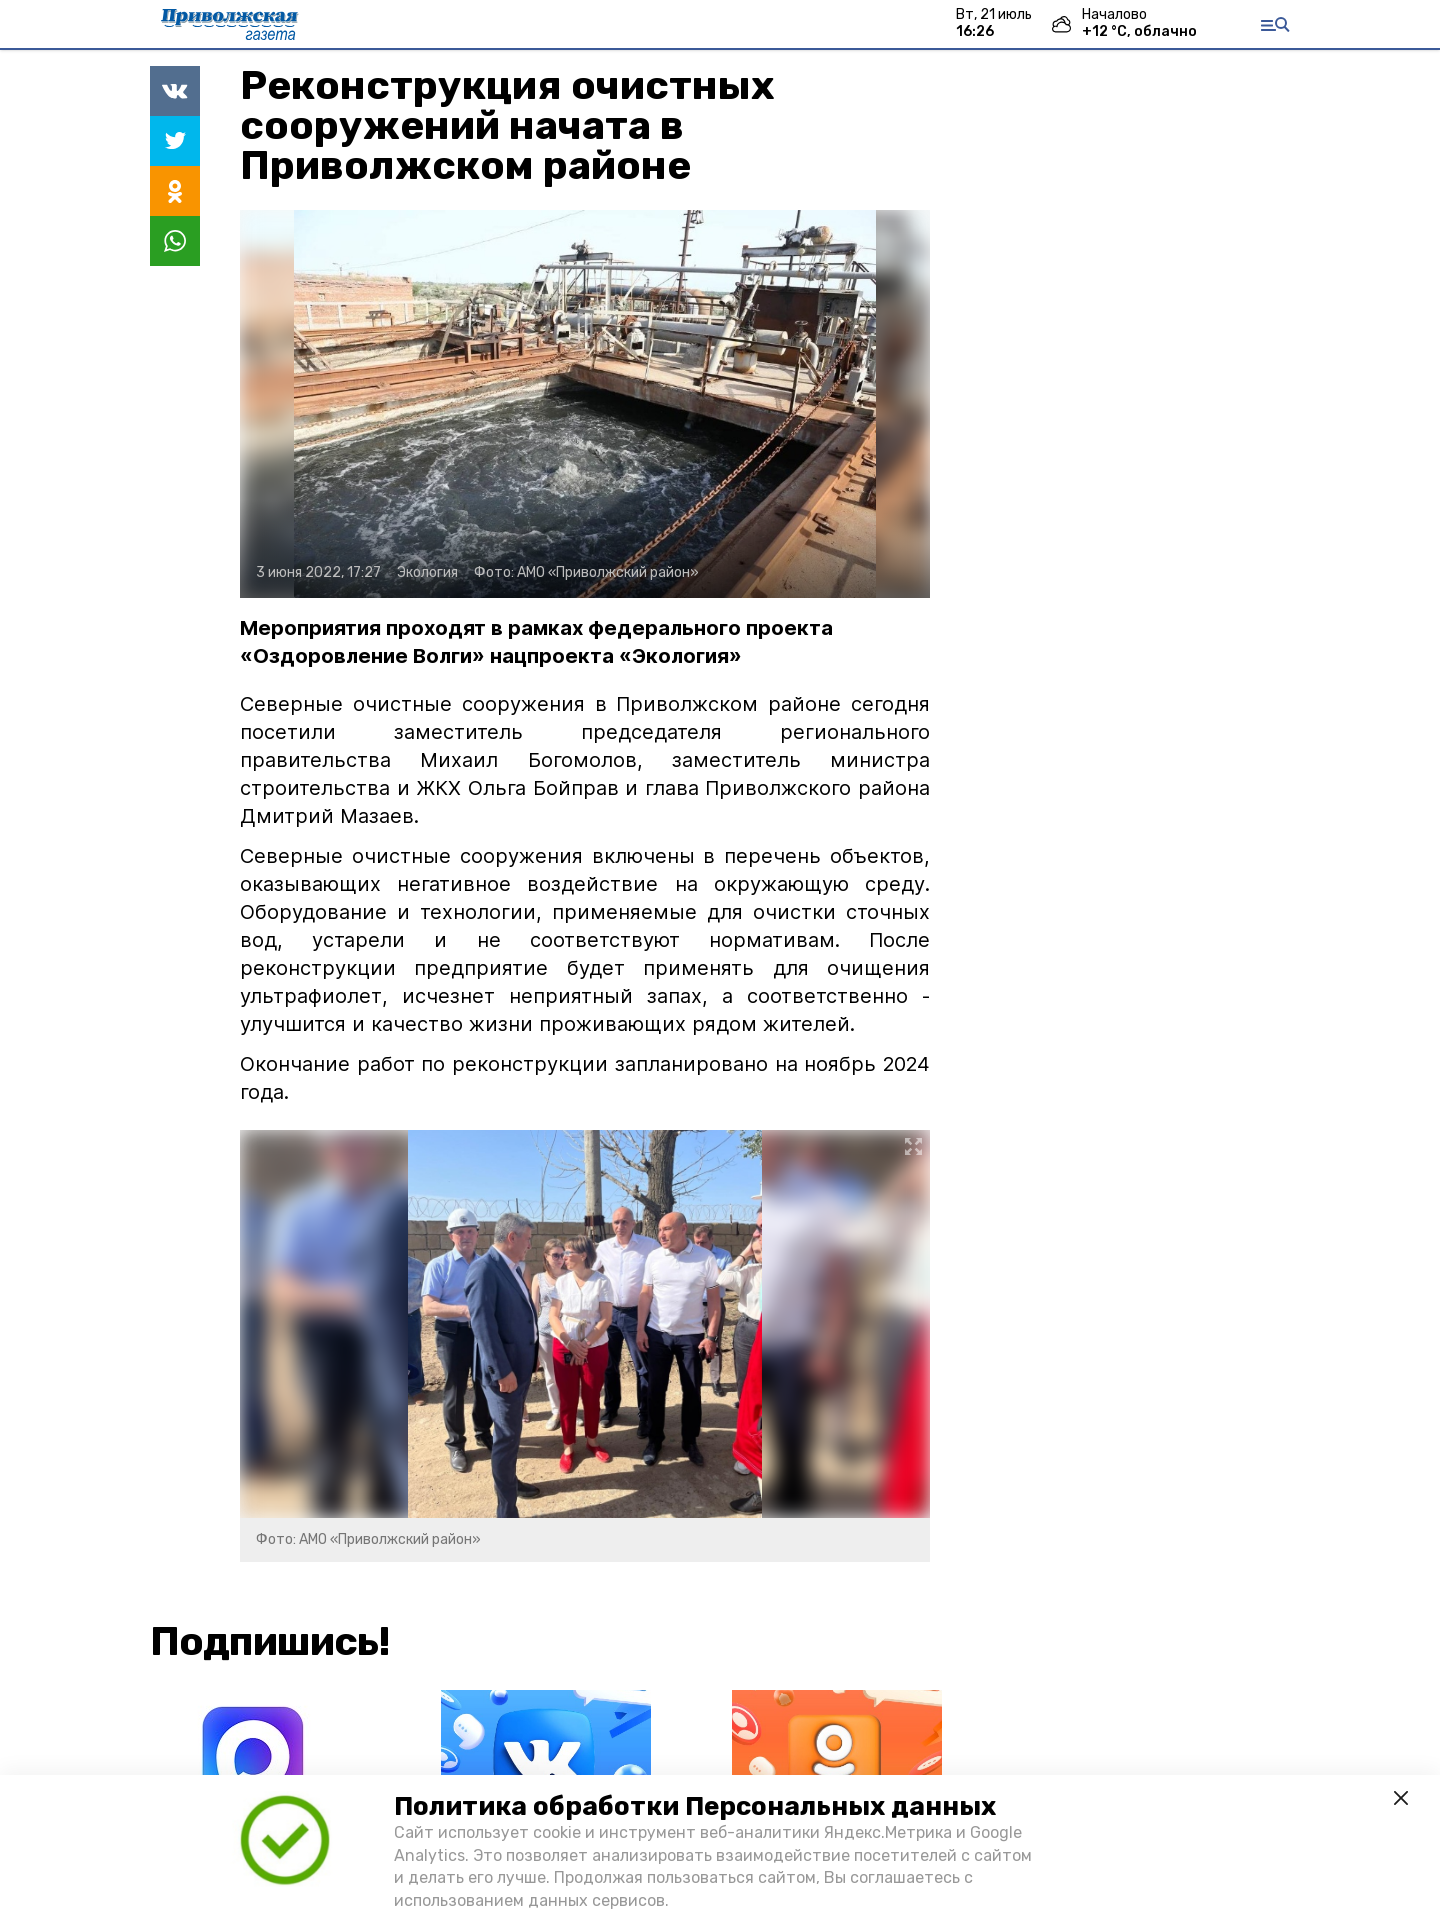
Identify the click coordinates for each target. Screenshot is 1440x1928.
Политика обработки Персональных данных (695, 1806)
